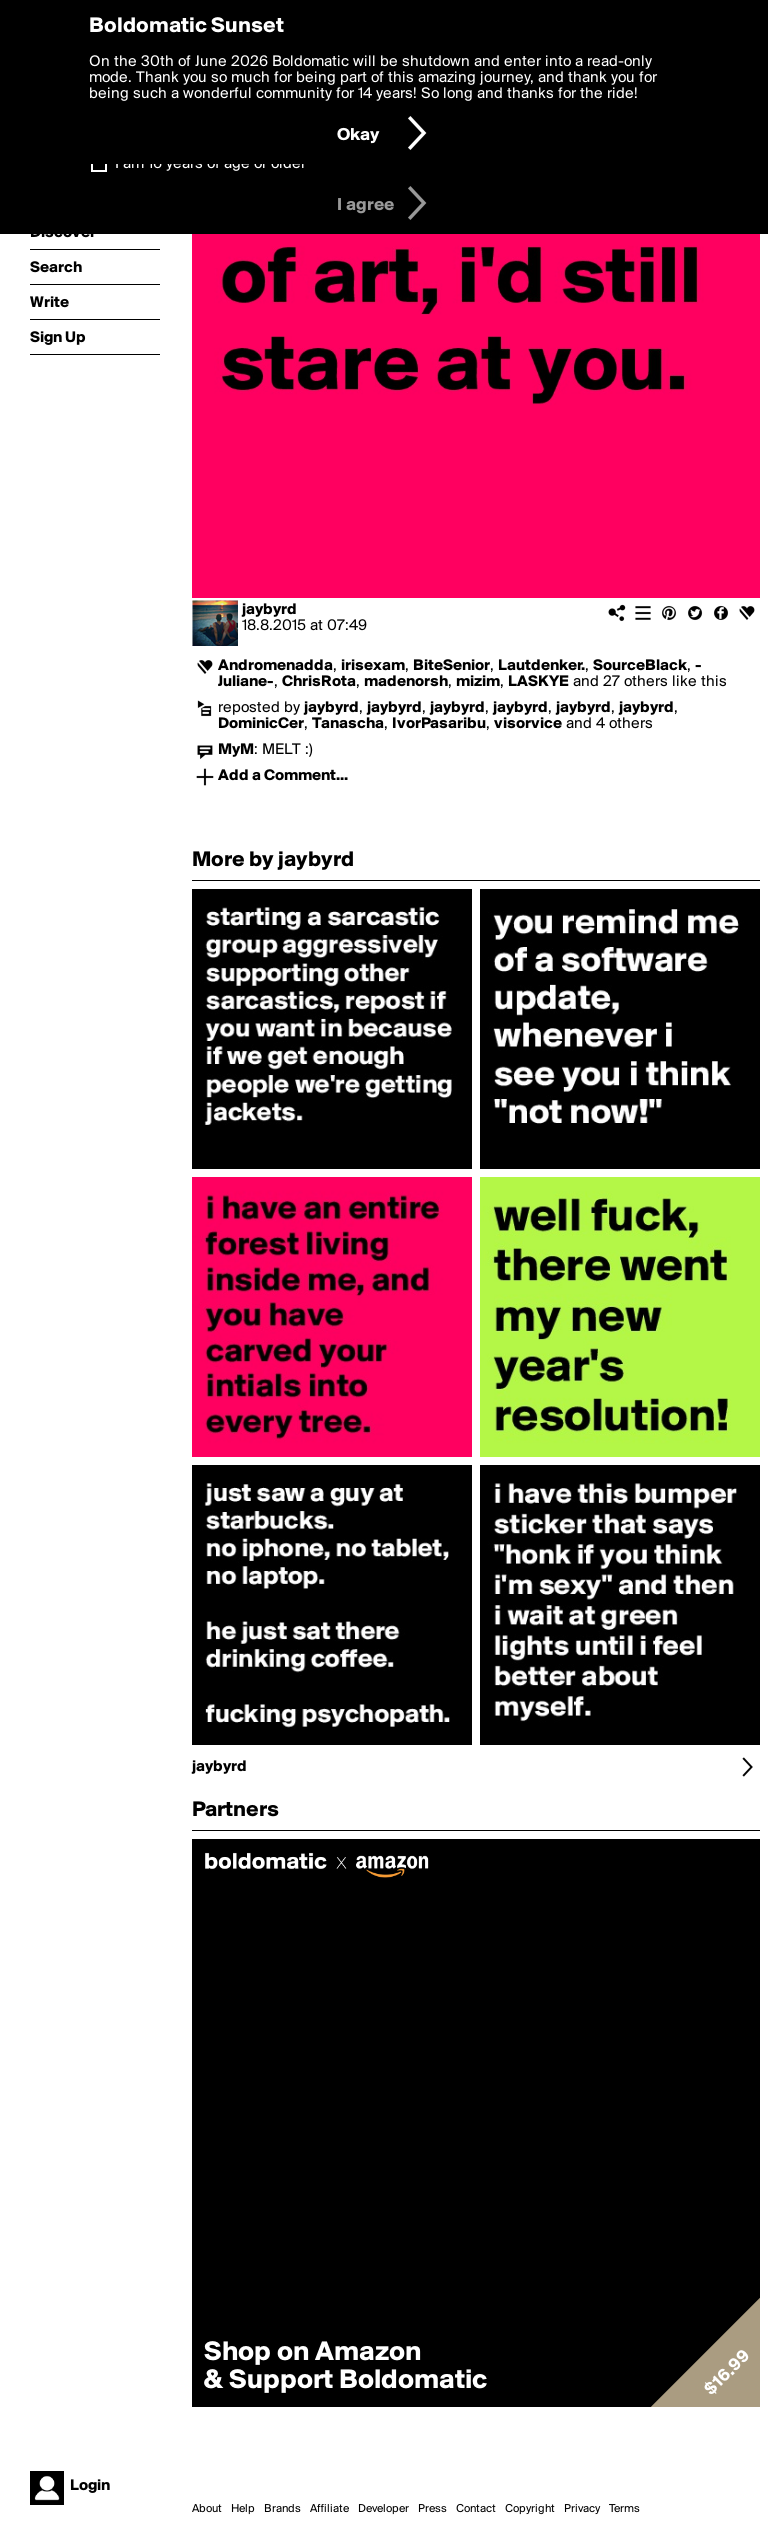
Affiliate (329, 2509)
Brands (282, 2509)
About (207, 2509)
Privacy (582, 2509)
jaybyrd (269, 610)
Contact (476, 2509)
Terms (624, 2509)
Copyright (530, 2509)
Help (243, 2509)
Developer (383, 2509)
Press (432, 2509)
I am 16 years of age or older (210, 164)
